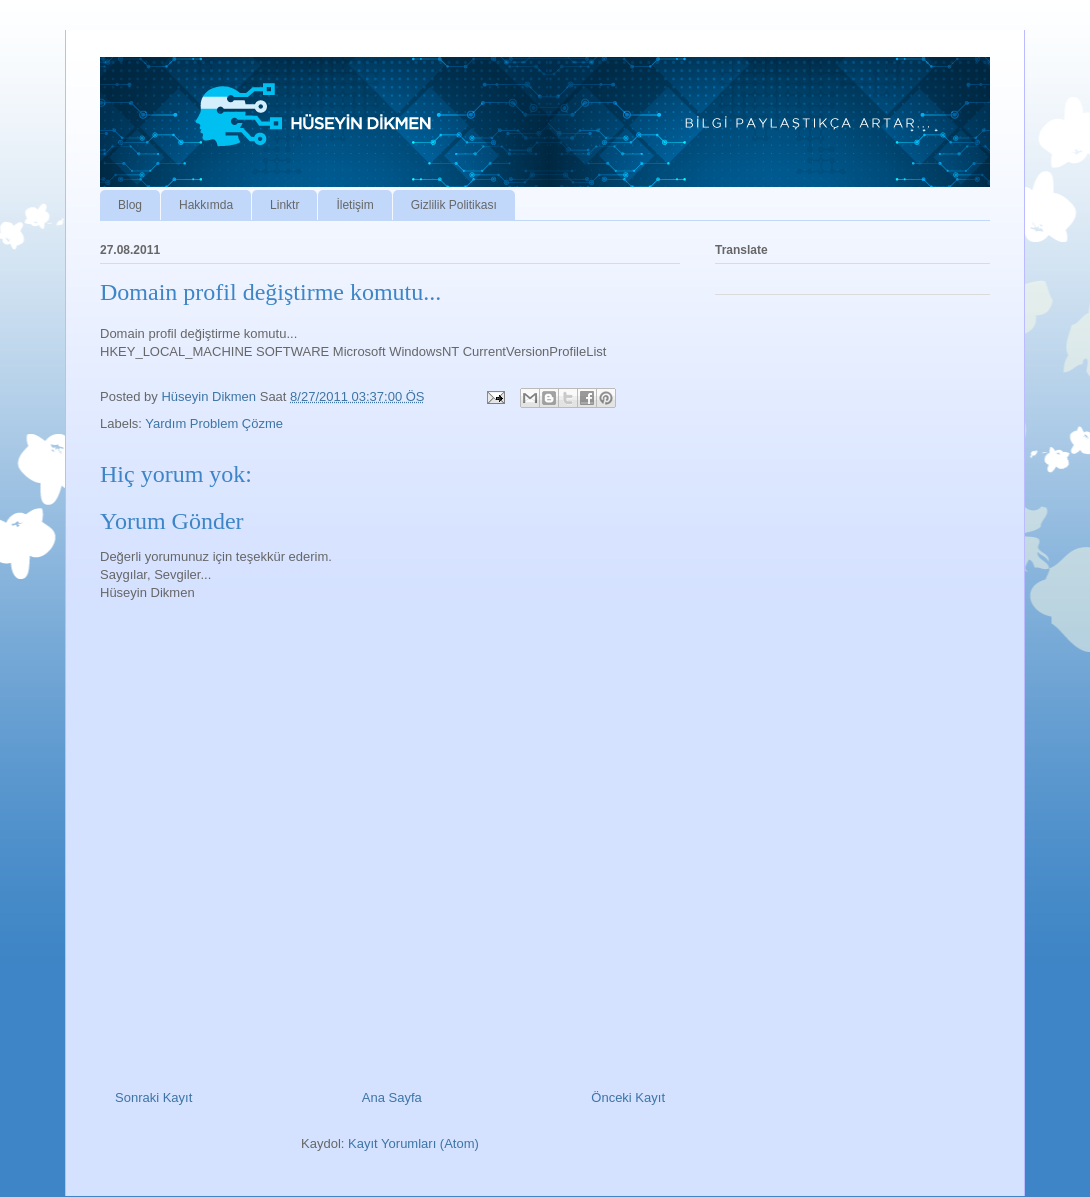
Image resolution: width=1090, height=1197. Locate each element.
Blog (130, 205)
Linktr (284, 205)
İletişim (354, 205)
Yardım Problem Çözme (214, 423)
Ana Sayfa (392, 1097)
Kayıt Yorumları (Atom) (413, 1143)
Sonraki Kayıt (153, 1097)
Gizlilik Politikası (454, 205)
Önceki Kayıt (628, 1097)
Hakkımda (206, 205)
